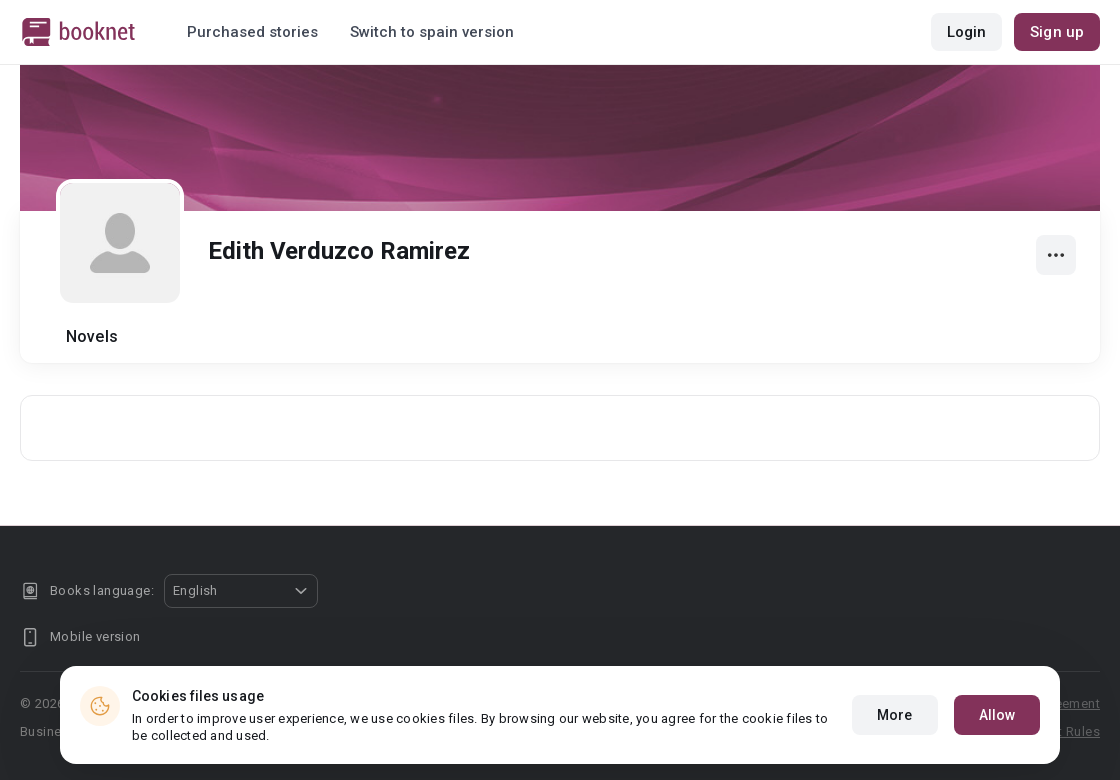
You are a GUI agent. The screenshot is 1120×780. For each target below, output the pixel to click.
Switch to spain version (432, 32)
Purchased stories (252, 32)
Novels (92, 336)
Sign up (1057, 32)
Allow (997, 724)
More (894, 724)
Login (967, 32)
